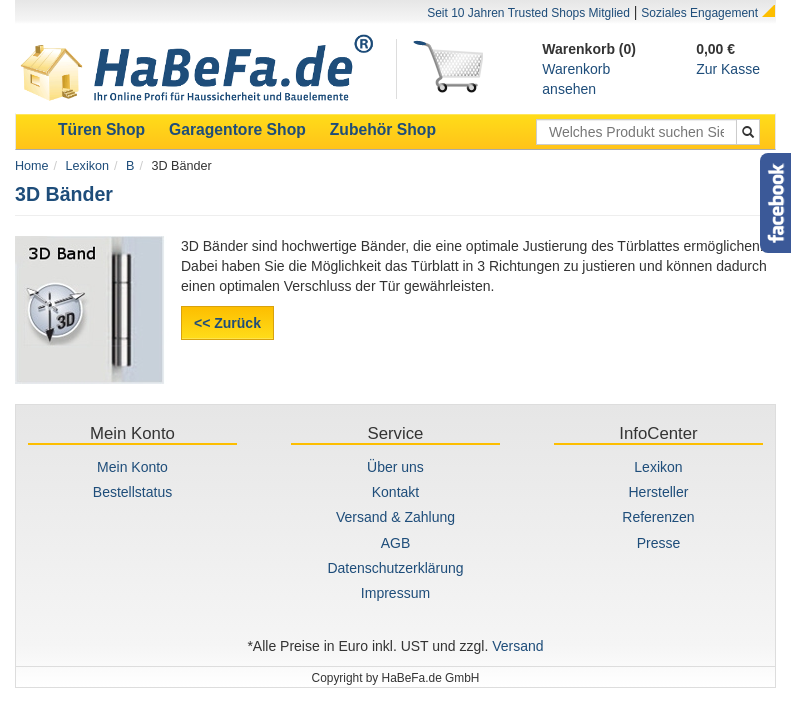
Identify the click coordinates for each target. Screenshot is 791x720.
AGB (396, 543)
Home (32, 166)
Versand (517, 646)
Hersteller (659, 492)
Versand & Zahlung (395, 517)
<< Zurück (227, 323)
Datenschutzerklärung (395, 568)
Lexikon (87, 166)
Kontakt (395, 492)
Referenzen (658, 517)
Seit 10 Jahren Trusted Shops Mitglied (528, 13)
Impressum (395, 593)
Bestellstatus (132, 492)
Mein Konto (132, 467)
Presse (659, 543)
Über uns (395, 467)
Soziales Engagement (699, 13)
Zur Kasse (728, 69)
